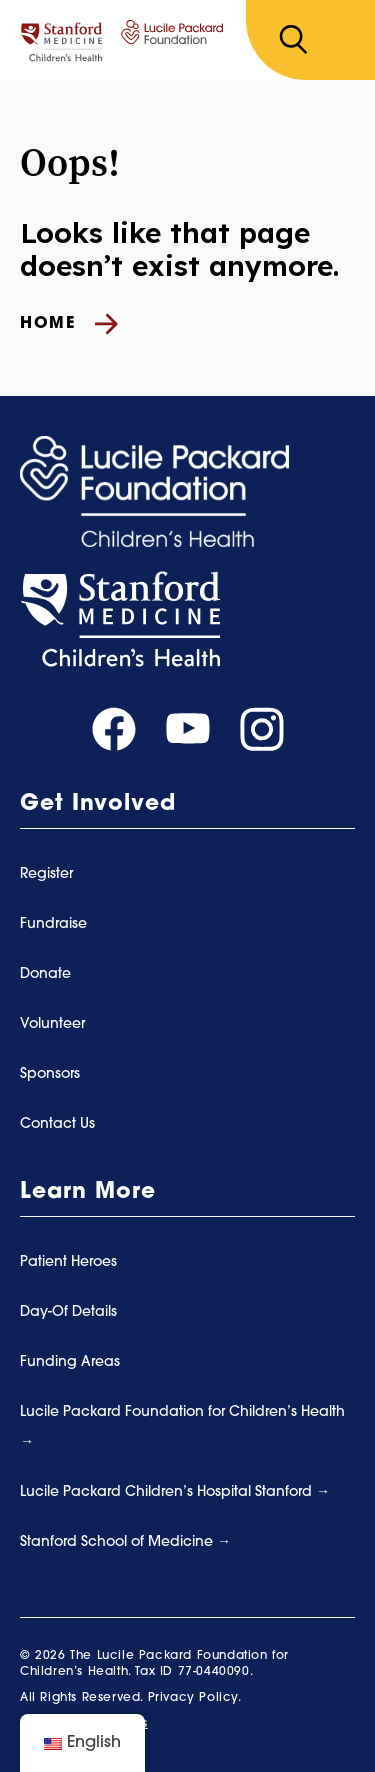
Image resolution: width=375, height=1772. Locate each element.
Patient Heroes (68, 1262)
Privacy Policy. (195, 1698)
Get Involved (98, 804)
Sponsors (50, 1074)
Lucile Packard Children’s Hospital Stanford (168, 1492)
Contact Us (57, 1124)
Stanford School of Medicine (118, 1542)
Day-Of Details (68, 1312)
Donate (45, 974)
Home (69, 324)
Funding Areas (70, 1362)
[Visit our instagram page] (262, 729)
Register (46, 874)
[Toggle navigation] (341, 40)
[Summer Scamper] (121, 40)
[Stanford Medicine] (120, 619)
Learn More (88, 1192)
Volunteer (52, 1024)
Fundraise (53, 924)
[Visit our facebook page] (114, 729)
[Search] (293, 40)
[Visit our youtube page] (188, 729)
